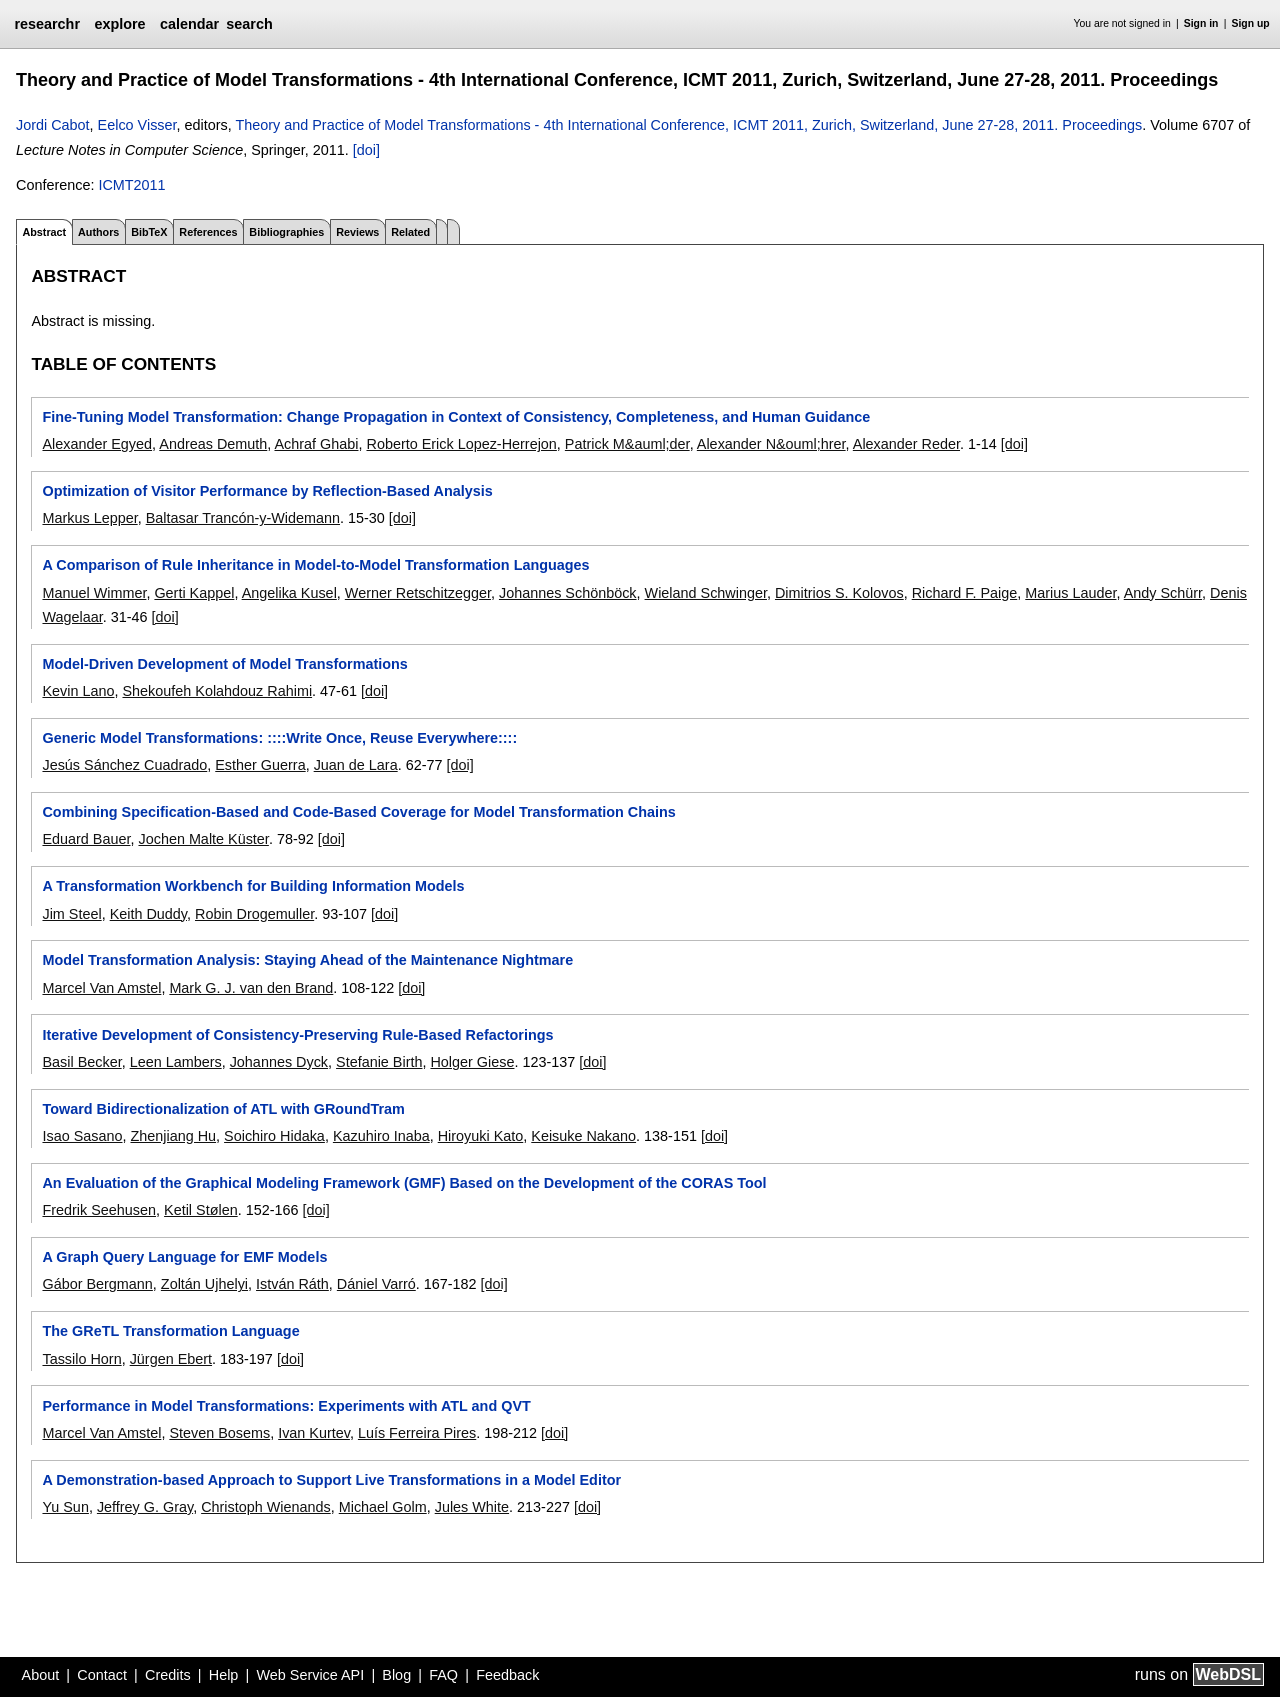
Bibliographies (286, 232)
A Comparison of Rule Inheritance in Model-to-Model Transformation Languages (315, 565)
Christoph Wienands (266, 1507)
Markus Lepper (89, 518)
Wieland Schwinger (706, 593)
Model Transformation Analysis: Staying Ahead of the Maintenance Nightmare (307, 960)
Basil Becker (81, 1062)
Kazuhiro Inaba (381, 1136)
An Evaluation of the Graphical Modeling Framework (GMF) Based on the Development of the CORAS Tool (404, 1183)
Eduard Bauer (86, 839)
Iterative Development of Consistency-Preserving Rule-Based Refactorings (297, 1035)
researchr (47, 24)
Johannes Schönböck (568, 593)
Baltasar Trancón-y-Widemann (243, 518)
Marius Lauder (1070, 593)
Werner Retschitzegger (418, 593)
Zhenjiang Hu (173, 1136)
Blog (396, 1675)
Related (410, 232)
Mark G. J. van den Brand (251, 988)
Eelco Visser (137, 125)
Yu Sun (65, 1507)
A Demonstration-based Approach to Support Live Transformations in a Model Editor (331, 1480)
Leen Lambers (176, 1062)
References (208, 232)
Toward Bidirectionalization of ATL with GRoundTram (223, 1109)
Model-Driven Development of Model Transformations (224, 664)
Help (224, 1675)
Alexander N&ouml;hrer (771, 444)
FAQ (443, 1675)
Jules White (472, 1507)
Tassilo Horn (81, 1359)
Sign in (1201, 23)
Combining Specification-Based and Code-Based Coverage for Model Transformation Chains (358, 812)
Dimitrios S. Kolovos (839, 593)
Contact (102, 1675)
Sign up (1251, 23)
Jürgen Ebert (171, 1359)
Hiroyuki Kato (481, 1136)
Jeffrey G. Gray (145, 1507)
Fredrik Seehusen (99, 1210)
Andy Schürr (1163, 593)
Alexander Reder (906, 444)
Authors (98, 232)
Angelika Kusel (289, 593)
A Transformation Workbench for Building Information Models (253, 886)
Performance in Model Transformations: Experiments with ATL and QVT (286, 1406)
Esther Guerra (260, 765)
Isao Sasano (82, 1136)
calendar (189, 24)
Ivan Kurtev (314, 1433)
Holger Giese (472, 1062)
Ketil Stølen (201, 1210)
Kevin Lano (78, 691)
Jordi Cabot (53, 125)
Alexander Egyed (97, 444)
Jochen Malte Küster (203, 839)
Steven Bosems (219, 1433)
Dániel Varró (376, 1284)
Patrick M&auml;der (627, 444)
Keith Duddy (148, 914)
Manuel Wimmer (94, 593)
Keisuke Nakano (583, 1136)
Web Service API (310, 1675)
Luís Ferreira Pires (417, 1433)
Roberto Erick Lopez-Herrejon (461, 444)
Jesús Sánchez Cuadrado (124, 765)
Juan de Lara (356, 765)
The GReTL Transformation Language (170, 1331)
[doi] (366, 150)
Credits (168, 1675)
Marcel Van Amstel (101, 988)
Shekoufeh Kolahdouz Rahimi (217, 691)
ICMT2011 (131, 185)
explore (119, 24)
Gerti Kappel (194, 593)
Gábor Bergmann (97, 1284)
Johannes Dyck (279, 1062)
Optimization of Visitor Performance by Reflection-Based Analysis (267, 491)
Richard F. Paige (965, 593)
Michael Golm (383, 1507)
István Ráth (292, 1284)
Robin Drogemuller (254, 914)
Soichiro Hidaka (274, 1136)
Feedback (507, 1675)
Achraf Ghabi (316, 444)
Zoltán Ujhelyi (204, 1284)
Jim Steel (71, 914)
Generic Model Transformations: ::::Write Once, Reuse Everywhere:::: (279, 738)
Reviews (357, 232)
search (249, 24)
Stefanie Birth (379, 1062)
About (41, 1675)
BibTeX (149, 232)
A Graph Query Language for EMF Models (184, 1257)
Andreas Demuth (213, 444)
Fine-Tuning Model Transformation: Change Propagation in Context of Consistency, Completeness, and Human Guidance (456, 417)
